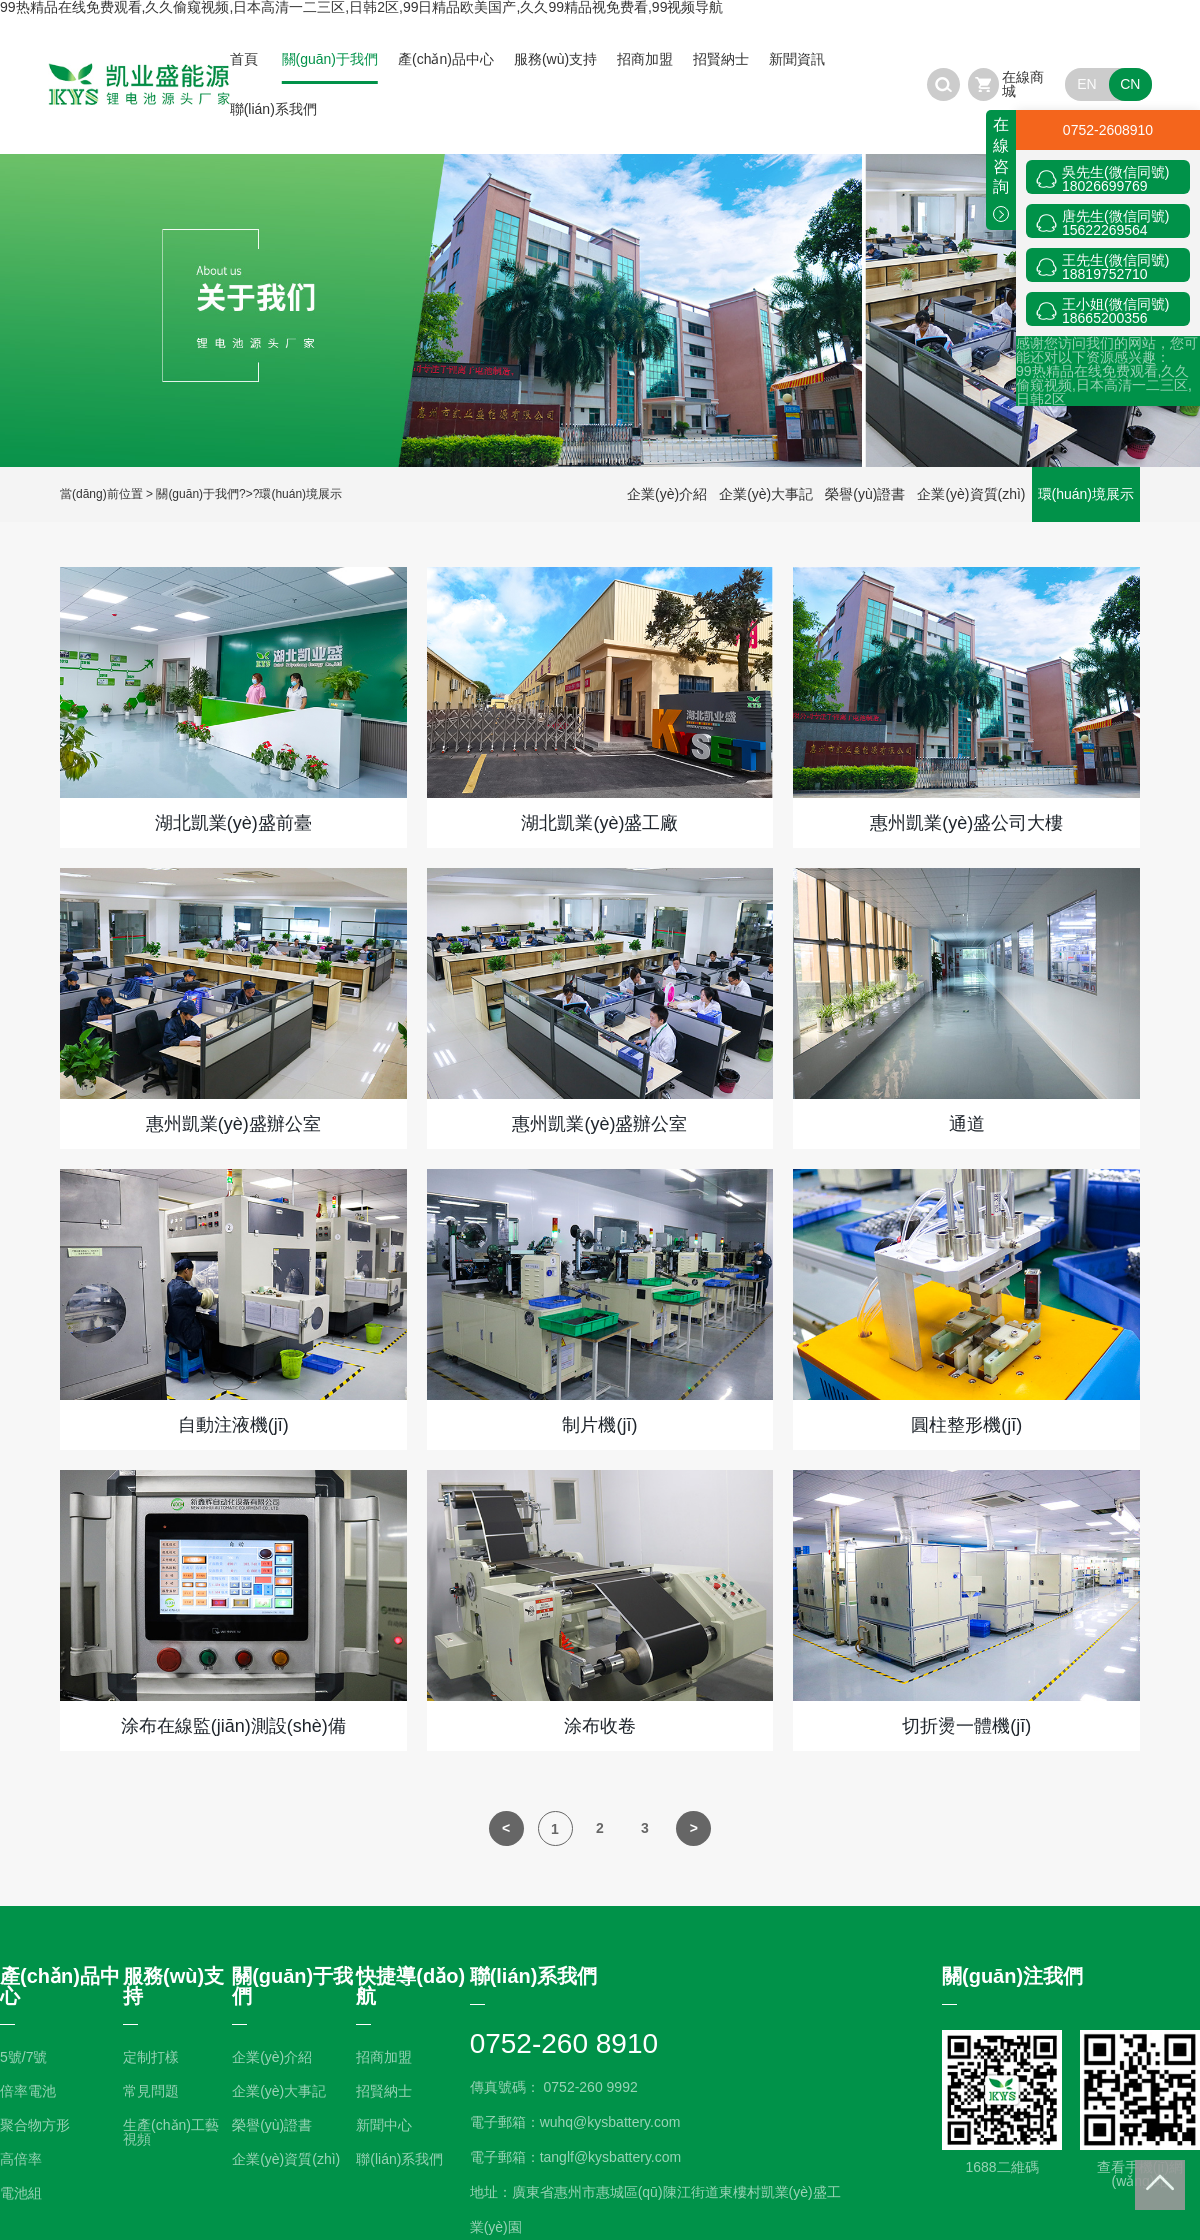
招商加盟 (645, 59)
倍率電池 (28, 2091)
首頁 (244, 59)
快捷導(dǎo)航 (410, 1986)
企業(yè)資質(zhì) (971, 494)
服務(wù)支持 (555, 59)
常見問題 (151, 2091)
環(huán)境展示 (300, 494)
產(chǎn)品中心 (446, 59)
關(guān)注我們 (1012, 1976)
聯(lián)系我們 (273, 109)
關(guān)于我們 (330, 59)
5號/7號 (23, 2057)
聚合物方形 (35, 2125)
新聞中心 (384, 2125)
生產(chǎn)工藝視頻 (171, 2132)
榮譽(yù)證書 (865, 494)
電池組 (21, 2193)
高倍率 (21, 2159)
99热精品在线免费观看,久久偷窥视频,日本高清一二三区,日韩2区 (1104, 385)
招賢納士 (721, 59)
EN (1086, 84)
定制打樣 (151, 2057)
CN (1130, 84)
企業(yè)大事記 (766, 494)
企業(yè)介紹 (667, 494)
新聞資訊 (797, 59)
